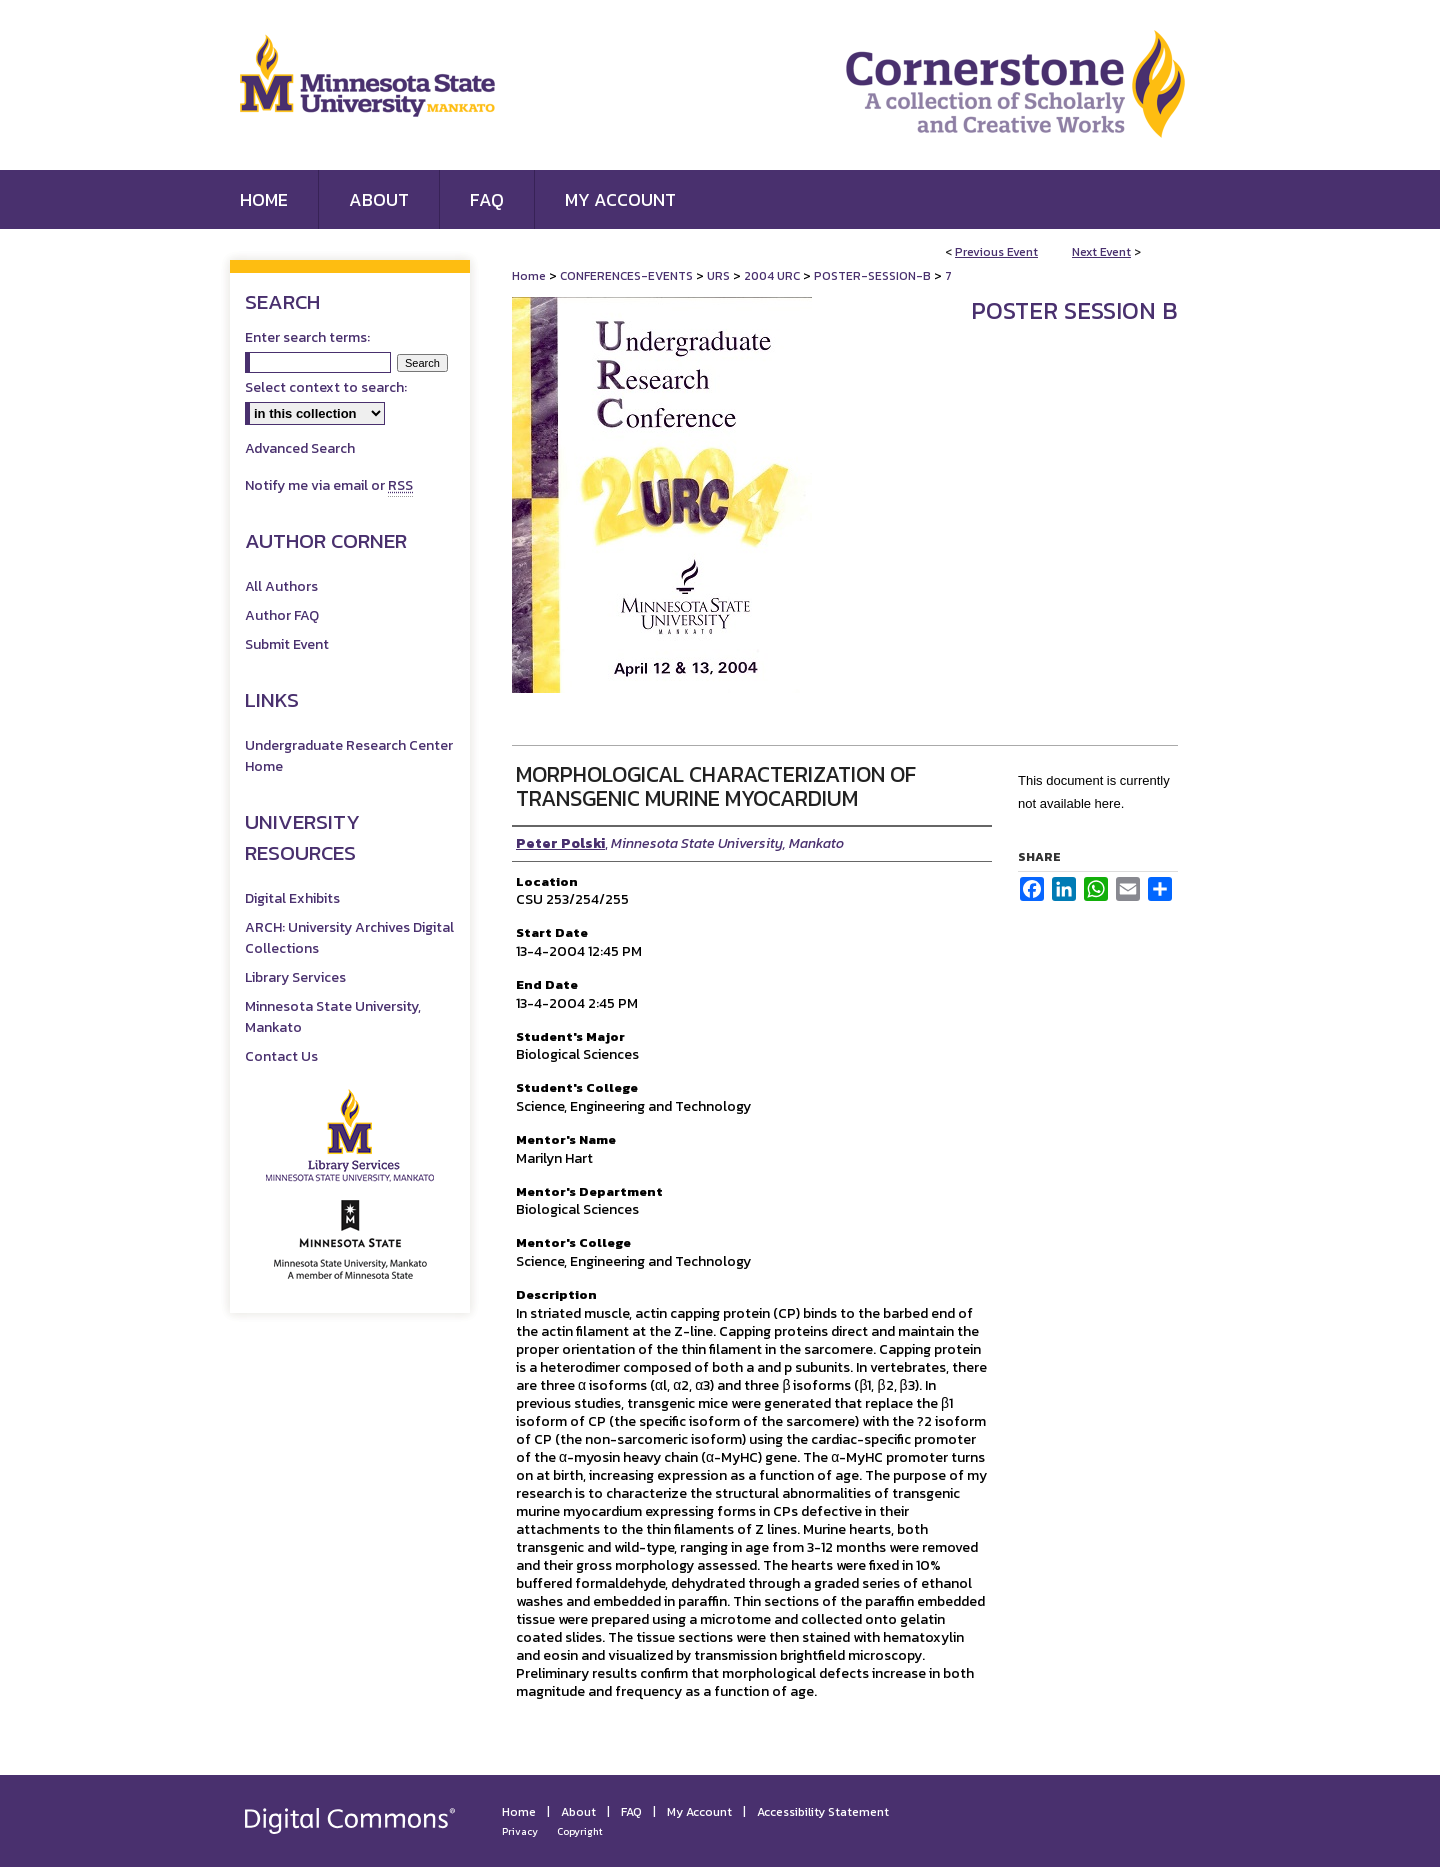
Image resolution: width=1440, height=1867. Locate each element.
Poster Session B (1074, 310)
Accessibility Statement (823, 1812)
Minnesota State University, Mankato (333, 1017)
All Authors (281, 586)
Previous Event (996, 252)
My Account (699, 1812)
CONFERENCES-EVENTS (628, 276)
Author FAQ (282, 615)
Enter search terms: (307, 337)
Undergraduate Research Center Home (349, 756)
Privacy (520, 1831)
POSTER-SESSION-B (874, 276)
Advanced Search (300, 448)
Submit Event (287, 644)
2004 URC (773, 276)
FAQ (631, 1812)
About (578, 1812)
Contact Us (281, 1056)
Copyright (580, 1831)
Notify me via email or (329, 485)
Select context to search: (326, 387)
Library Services (295, 977)
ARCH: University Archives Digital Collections (349, 938)
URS (720, 276)
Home (529, 276)
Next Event (1101, 252)
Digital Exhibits (292, 898)
